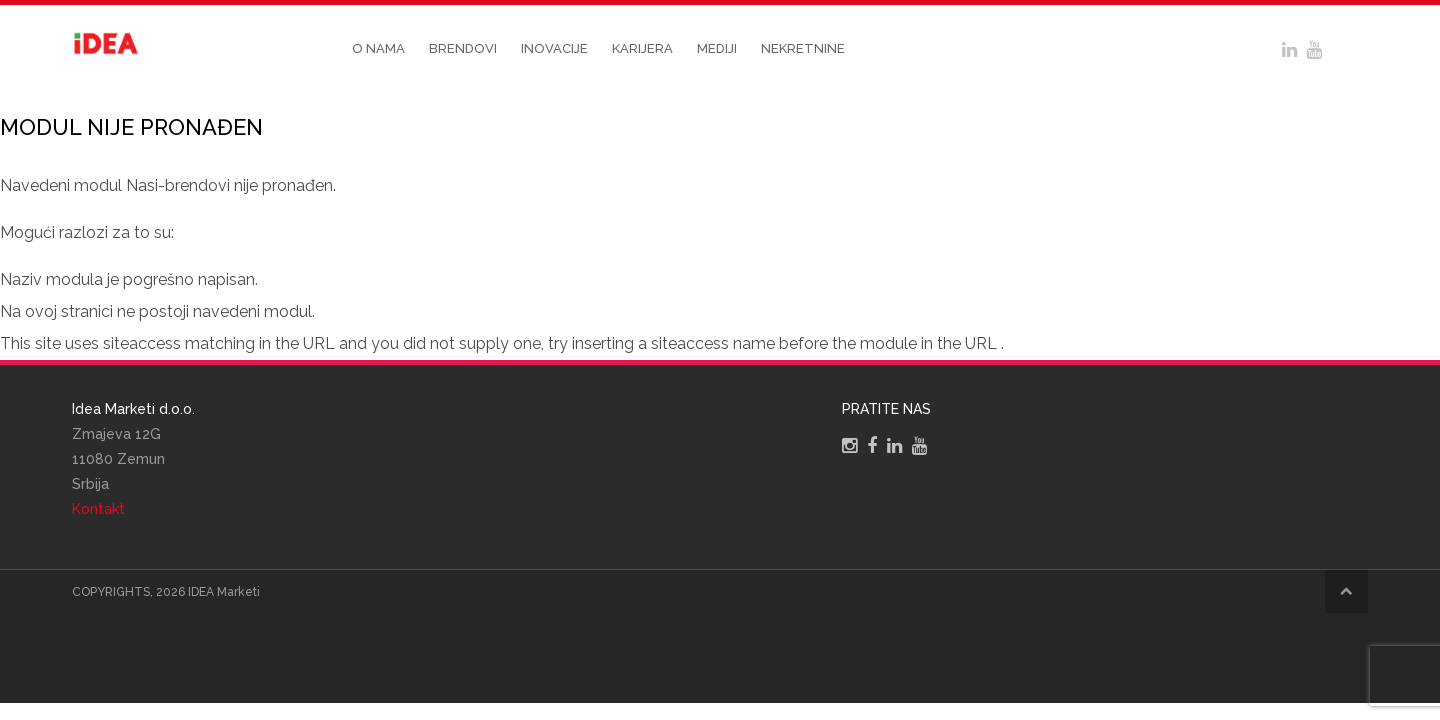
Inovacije (554, 48)
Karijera (642, 48)
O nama (378, 48)
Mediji (717, 48)
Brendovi (463, 48)
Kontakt (98, 509)
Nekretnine (803, 48)
